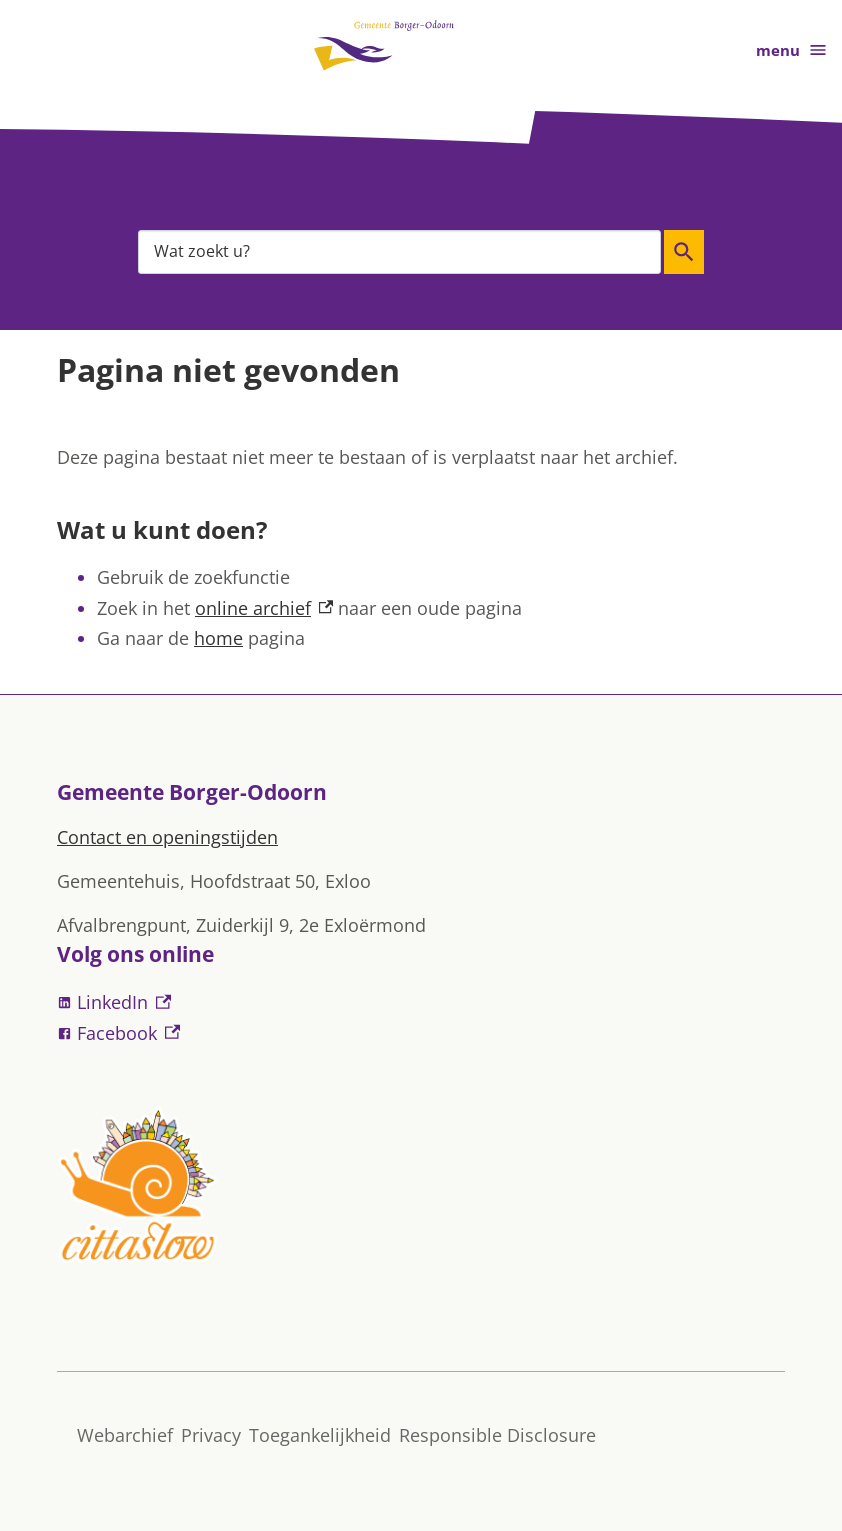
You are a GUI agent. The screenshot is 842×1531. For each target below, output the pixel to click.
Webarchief (125, 1435)
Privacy (211, 1435)
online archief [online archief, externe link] (264, 608)
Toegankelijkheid (320, 1435)
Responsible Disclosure (497, 1435)
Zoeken (684, 252)
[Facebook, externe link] (421, 1033)
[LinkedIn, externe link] (421, 1002)
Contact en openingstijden (167, 837)
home (218, 638)
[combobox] (399, 251)
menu (792, 50)
